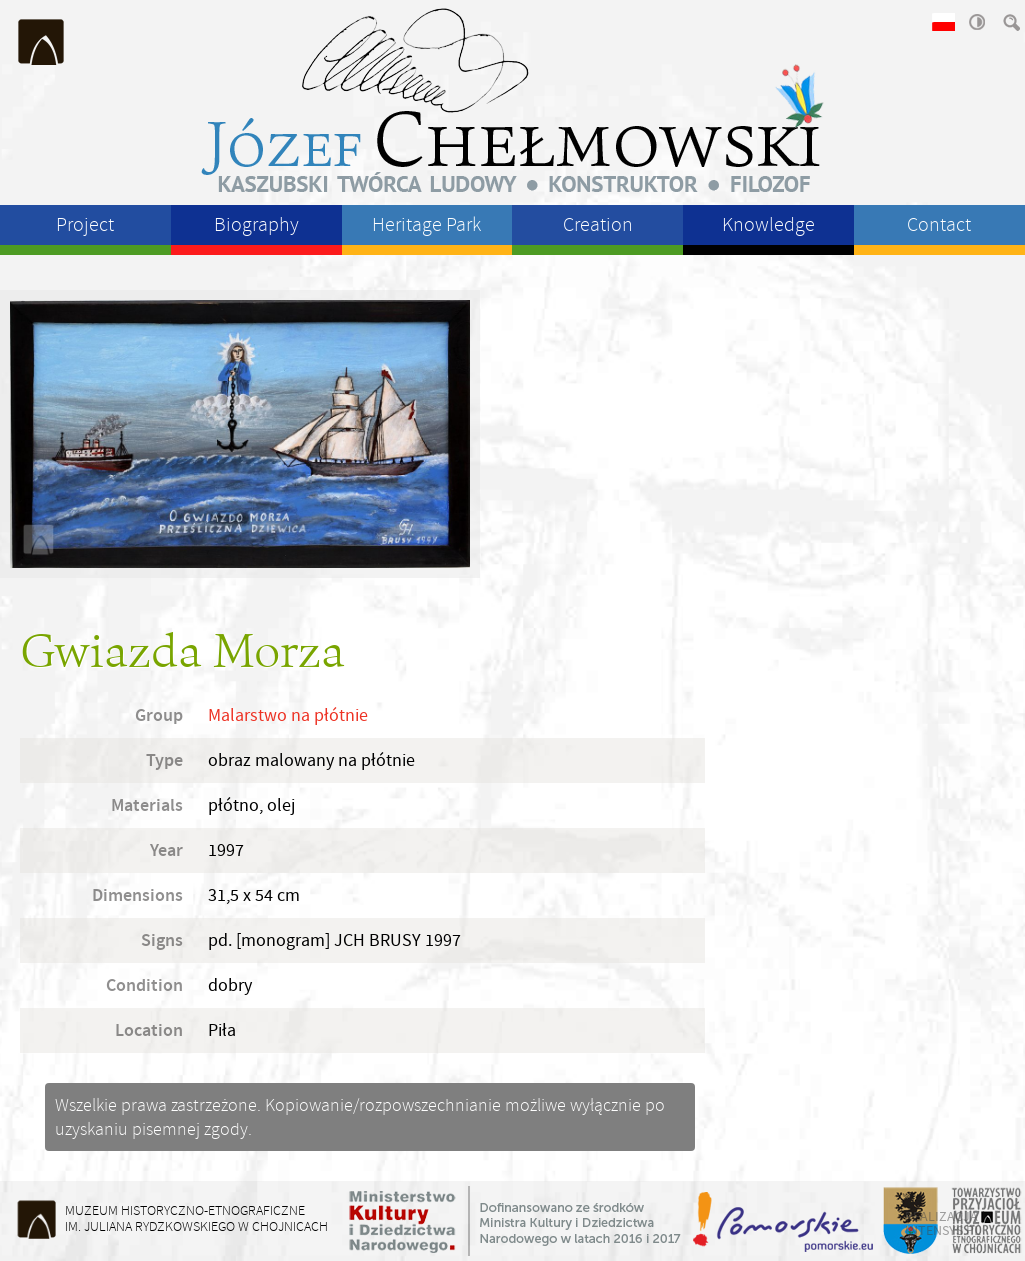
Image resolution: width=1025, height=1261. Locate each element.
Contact (939, 224)
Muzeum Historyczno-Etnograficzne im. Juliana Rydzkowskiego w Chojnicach (42, 42)
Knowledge (768, 224)
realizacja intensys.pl (943, 1223)
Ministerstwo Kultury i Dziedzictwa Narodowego (515, 1221)
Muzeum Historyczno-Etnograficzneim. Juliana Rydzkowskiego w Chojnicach (196, 1218)
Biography (256, 224)
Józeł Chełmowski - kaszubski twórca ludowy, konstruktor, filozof (513, 100)
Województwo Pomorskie (785, 1221)
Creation (598, 224)
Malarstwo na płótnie (288, 715)
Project (85, 224)
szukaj (1010, 22)
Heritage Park (426, 224)
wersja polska (942, 22)
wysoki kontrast (976, 22)
